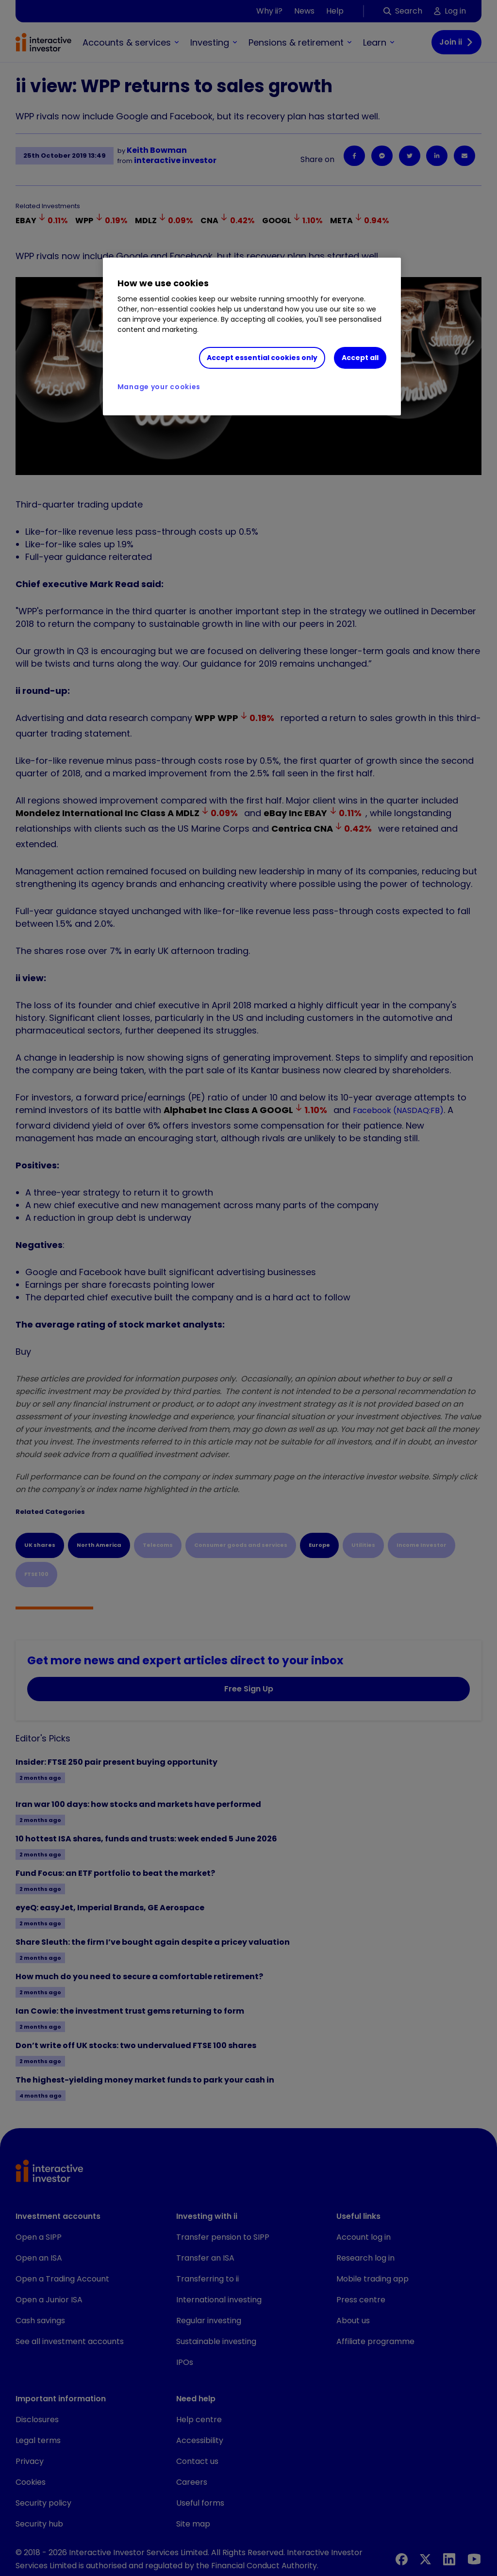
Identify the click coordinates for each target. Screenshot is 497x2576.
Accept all (360, 357)
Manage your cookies (158, 387)
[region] (252, 337)
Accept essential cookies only (262, 357)
